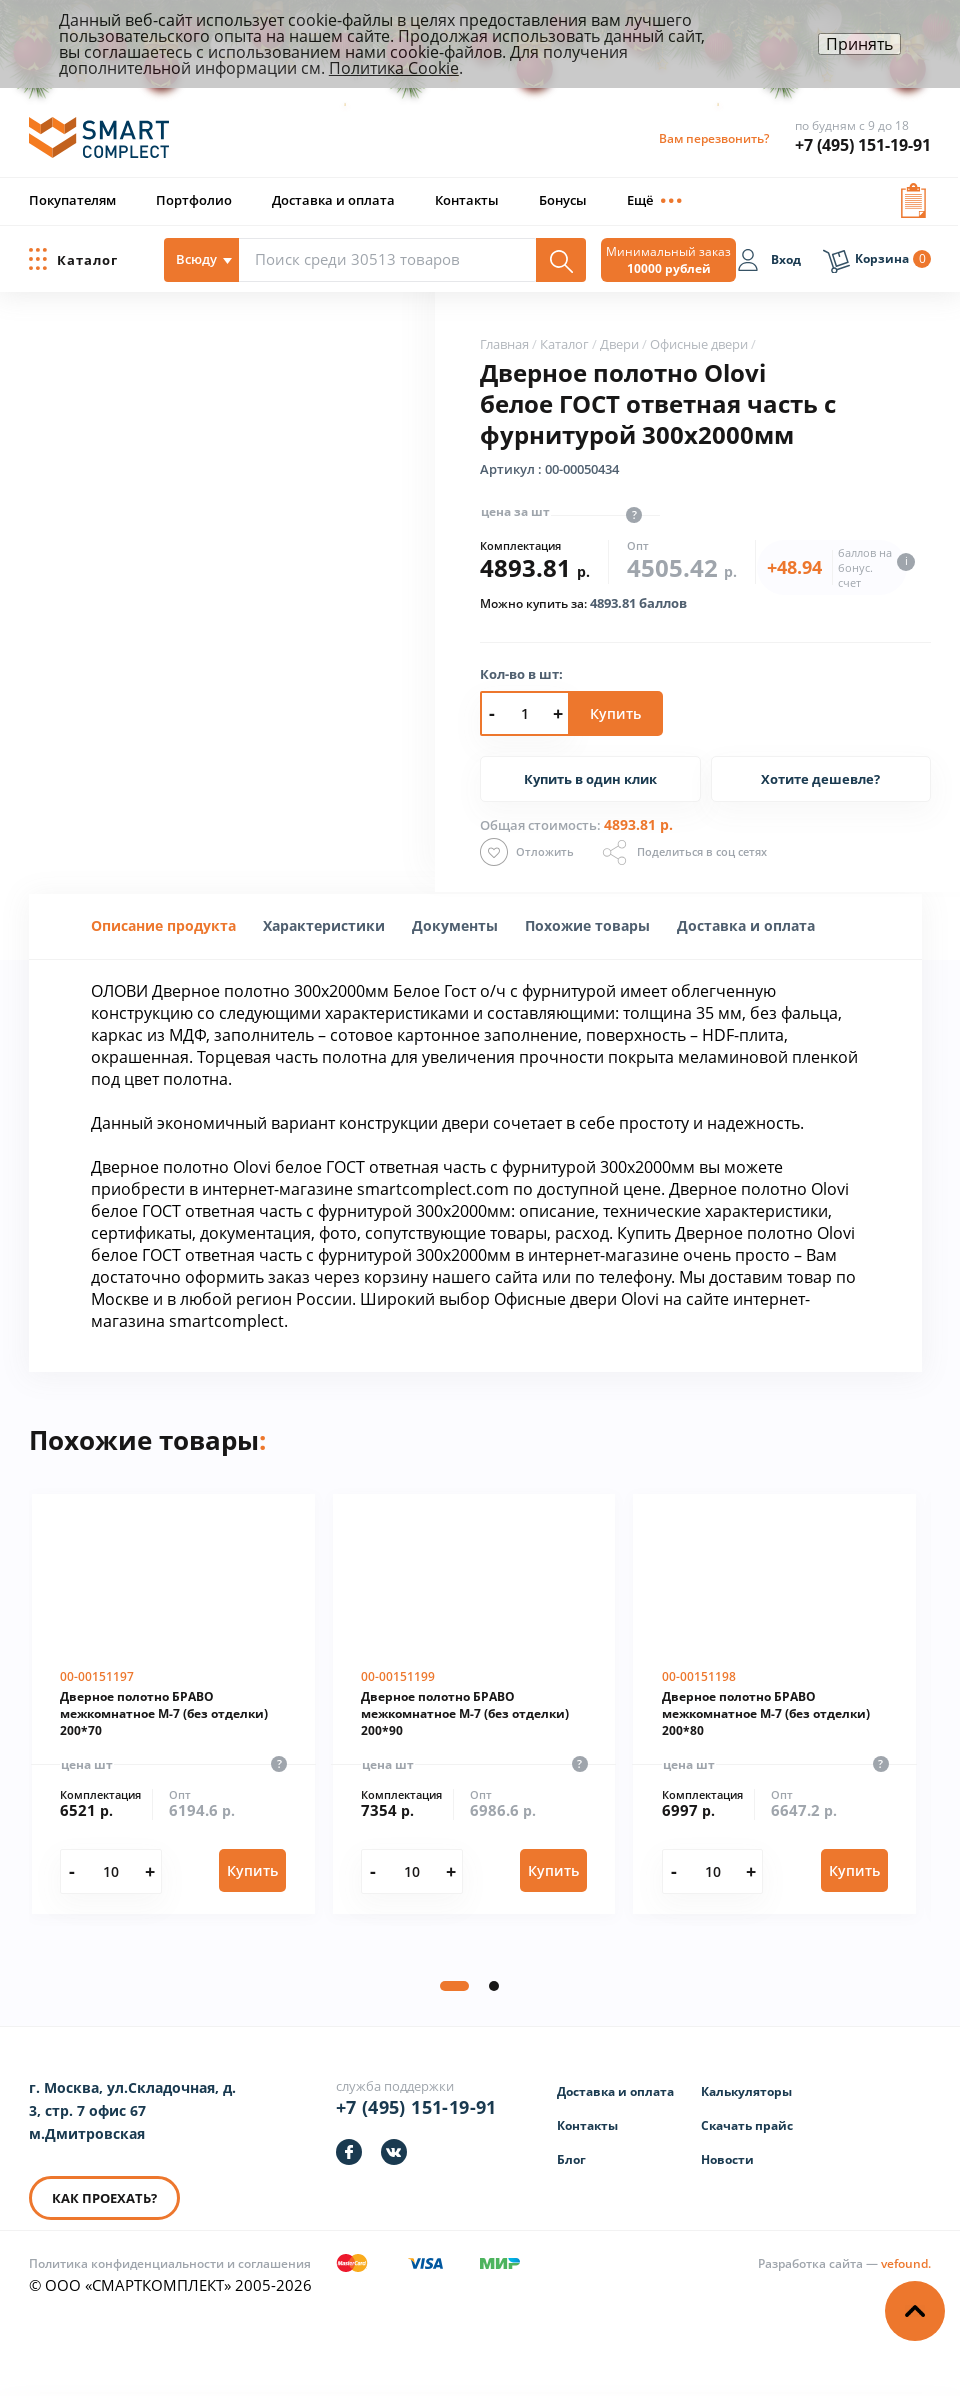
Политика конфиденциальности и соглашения (170, 2263)
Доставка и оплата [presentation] (746, 925)
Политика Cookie (394, 68)
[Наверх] (915, 2311)
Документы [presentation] (455, 925)
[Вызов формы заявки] (913, 196)
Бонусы (563, 200)
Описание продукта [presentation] (163, 925)
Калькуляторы (746, 2091)
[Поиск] (561, 260)
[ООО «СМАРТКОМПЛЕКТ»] (99, 147)
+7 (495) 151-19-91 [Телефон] (416, 2107)
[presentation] (324, 925)
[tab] (163, 926)
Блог (571, 2159)
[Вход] (769, 263)
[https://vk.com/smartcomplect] (394, 2152)
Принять (859, 44)
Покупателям (72, 200)
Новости (727, 2159)
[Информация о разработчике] (844, 2263)
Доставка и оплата (333, 200)
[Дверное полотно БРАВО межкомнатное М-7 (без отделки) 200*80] (774, 1704)
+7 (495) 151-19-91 (863, 145)
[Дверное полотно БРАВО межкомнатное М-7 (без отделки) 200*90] (474, 1704)
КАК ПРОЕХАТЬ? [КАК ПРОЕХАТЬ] (104, 2198)
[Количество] (110, 1872)
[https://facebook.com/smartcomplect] (349, 2152)
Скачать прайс (747, 2125)
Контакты (467, 200)
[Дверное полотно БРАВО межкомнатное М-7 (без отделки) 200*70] (173, 1704)
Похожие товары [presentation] (587, 925)
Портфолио (194, 200)
